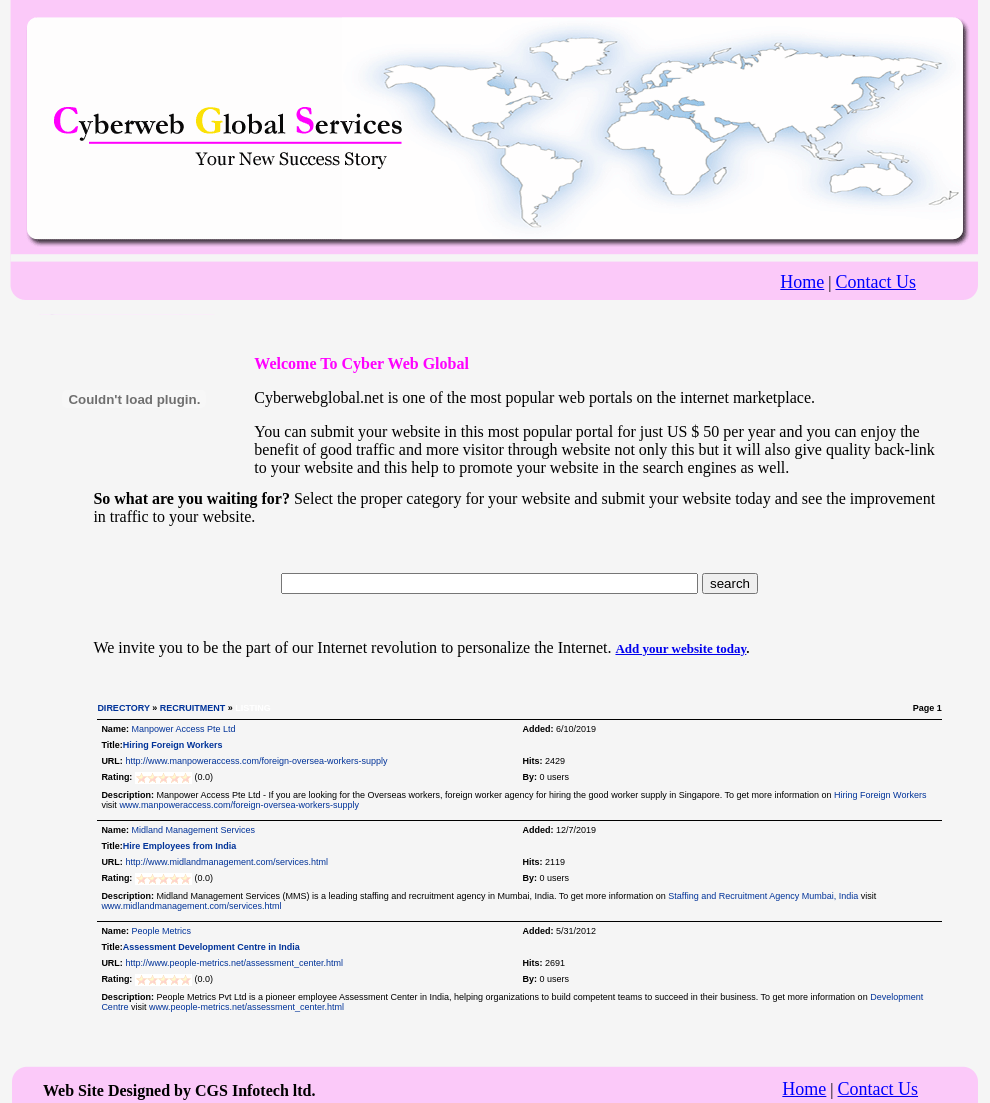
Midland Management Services (193, 830)
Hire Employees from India (180, 846)
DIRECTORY (123, 708)
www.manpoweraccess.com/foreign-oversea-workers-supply (239, 805)
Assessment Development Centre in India (211, 947)
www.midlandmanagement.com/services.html (191, 906)
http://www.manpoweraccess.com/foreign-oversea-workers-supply (256, 761)
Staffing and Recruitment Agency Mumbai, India (763, 896)
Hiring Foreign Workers (173, 745)
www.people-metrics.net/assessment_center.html (246, 1007)
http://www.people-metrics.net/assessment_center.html (234, 963)
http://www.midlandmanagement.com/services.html (226, 862)
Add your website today (680, 648)
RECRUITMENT (193, 708)
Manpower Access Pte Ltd (183, 729)
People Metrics (161, 931)
